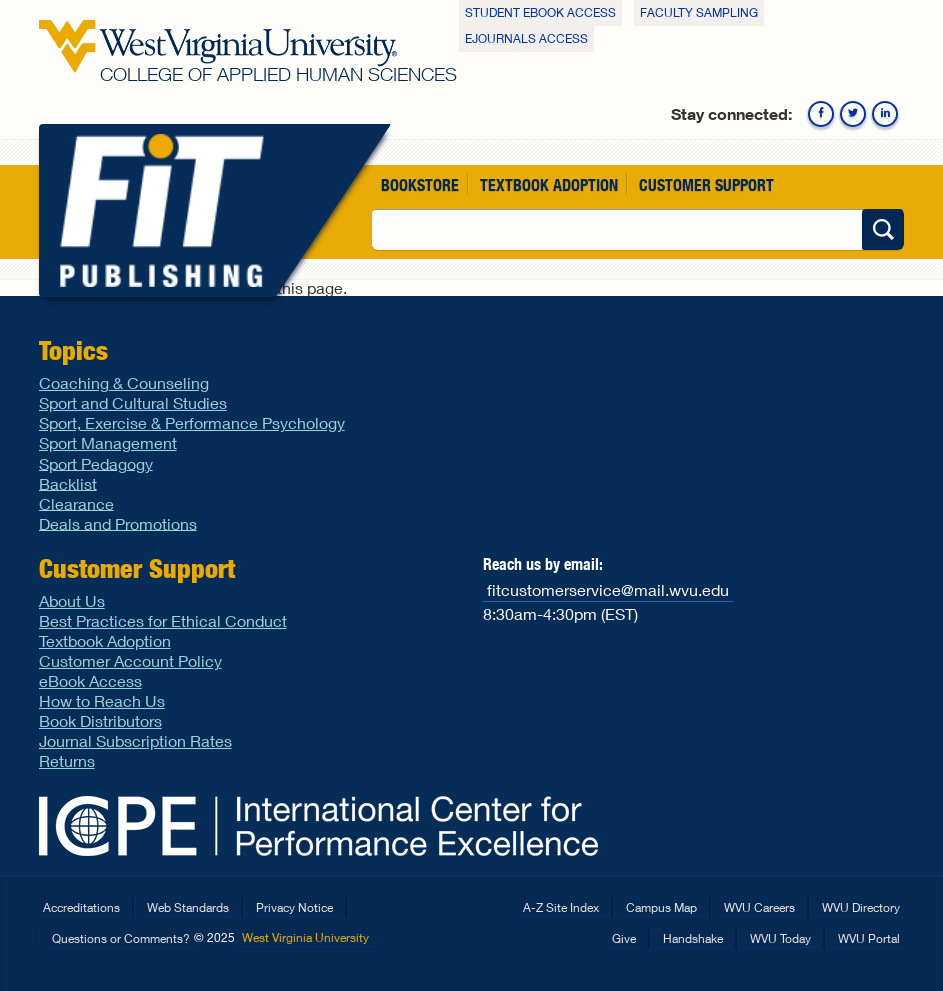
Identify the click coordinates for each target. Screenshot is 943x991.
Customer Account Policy (130, 660)
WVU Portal (869, 938)
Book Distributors (100, 720)
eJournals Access (526, 38)
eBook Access (90, 680)
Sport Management (108, 442)
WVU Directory (861, 907)
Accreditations (81, 907)
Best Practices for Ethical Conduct (163, 620)
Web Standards (188, 907)
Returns (67, 760)
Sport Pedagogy (96, 462)
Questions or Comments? (121, 938)
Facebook (821, 114)
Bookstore (420, 184)
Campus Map (661, 907)
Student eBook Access (540, 12)
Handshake (693, 938)
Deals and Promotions (118, 522)
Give (624, 938)
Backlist (68, 482)
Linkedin (885, 114)
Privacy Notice (294, 907)
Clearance (76, 502)
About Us (72, 600)
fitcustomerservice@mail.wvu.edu (608, 588)
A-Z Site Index (561, 907)
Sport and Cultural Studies (133, 402)
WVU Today (780, 938)
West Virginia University (305, 937)
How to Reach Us (102, 700)
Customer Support (706, 184)
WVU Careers (759, 907)
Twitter (853, 114)
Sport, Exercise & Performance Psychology (192, 422)
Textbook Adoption (549, 184)
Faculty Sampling (699, 12)
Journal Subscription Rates (135, 740)
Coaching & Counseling (124, 382)
